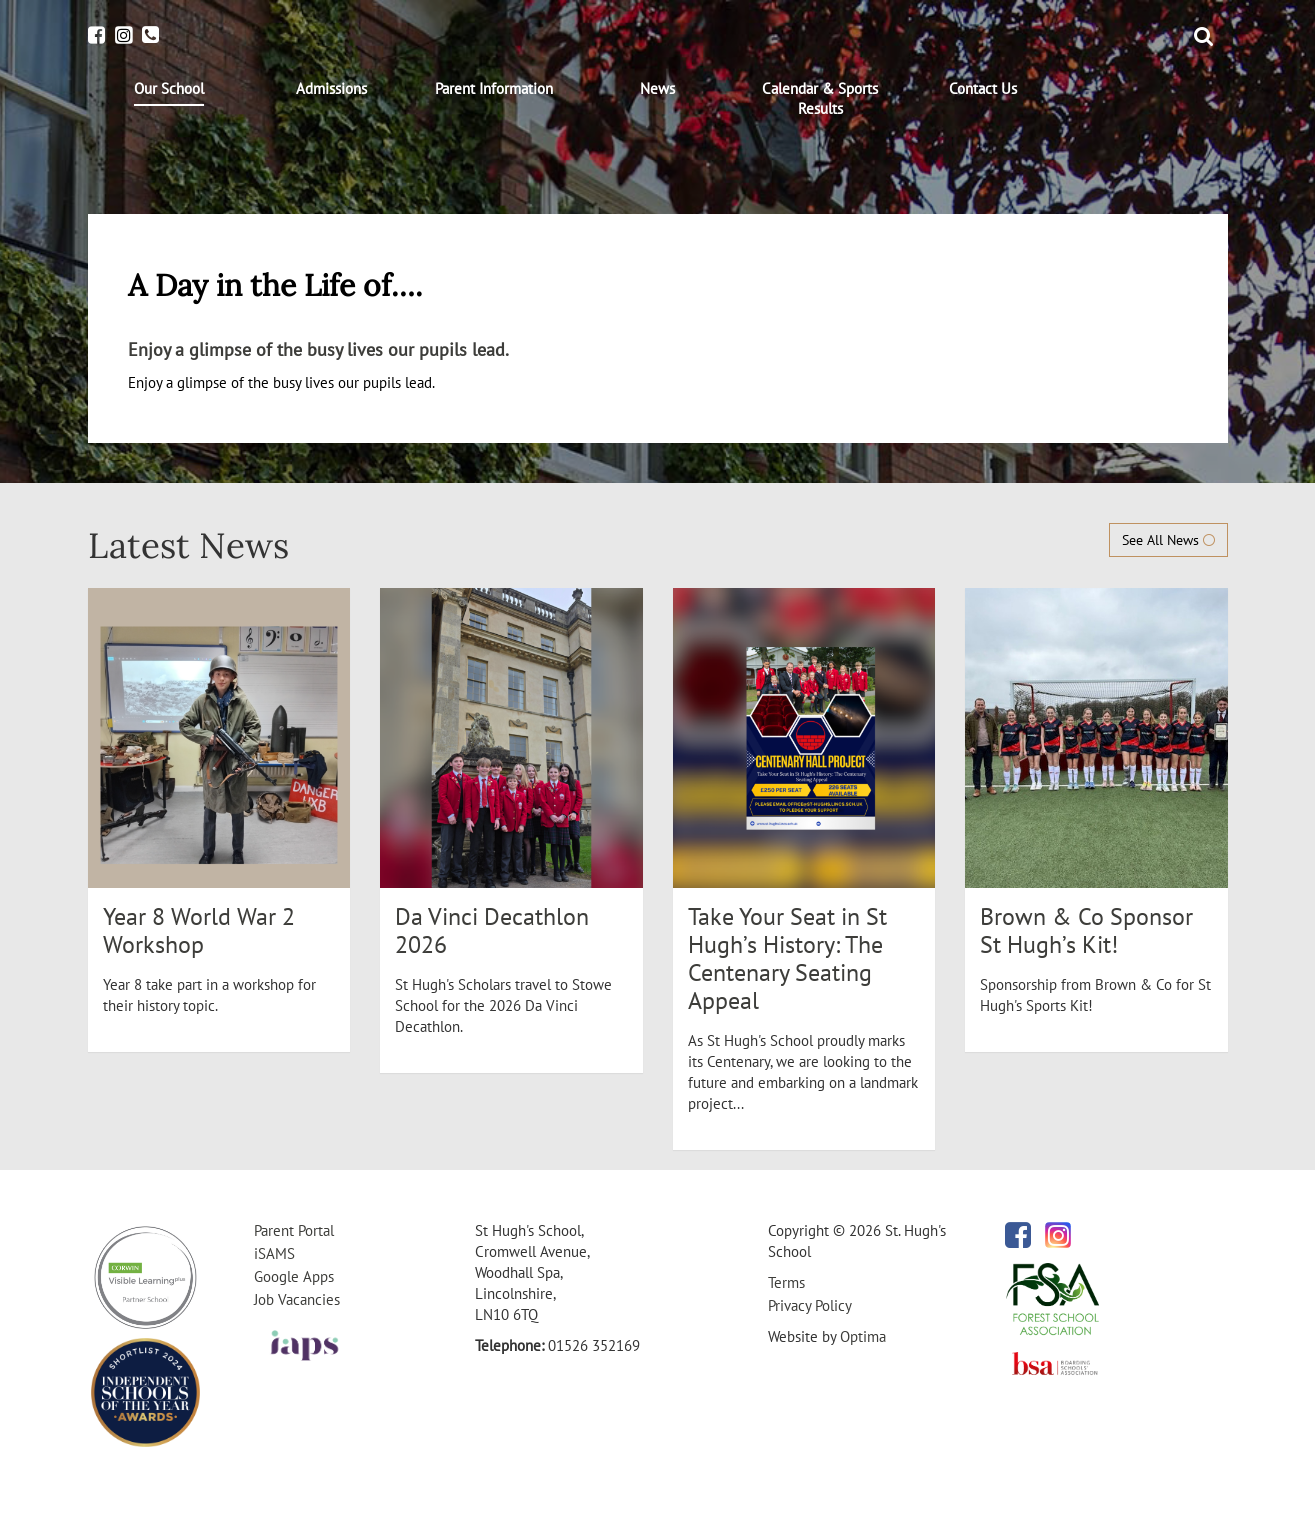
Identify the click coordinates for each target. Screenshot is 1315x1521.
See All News (1168, 540)
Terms (786, 1282)
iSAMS (274, 1253)
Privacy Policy (810, 1305)
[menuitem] (169, 92)
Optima (863, 1336)
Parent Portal (294, 1230)
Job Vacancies (297, 1299)
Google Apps (294, 1276)
